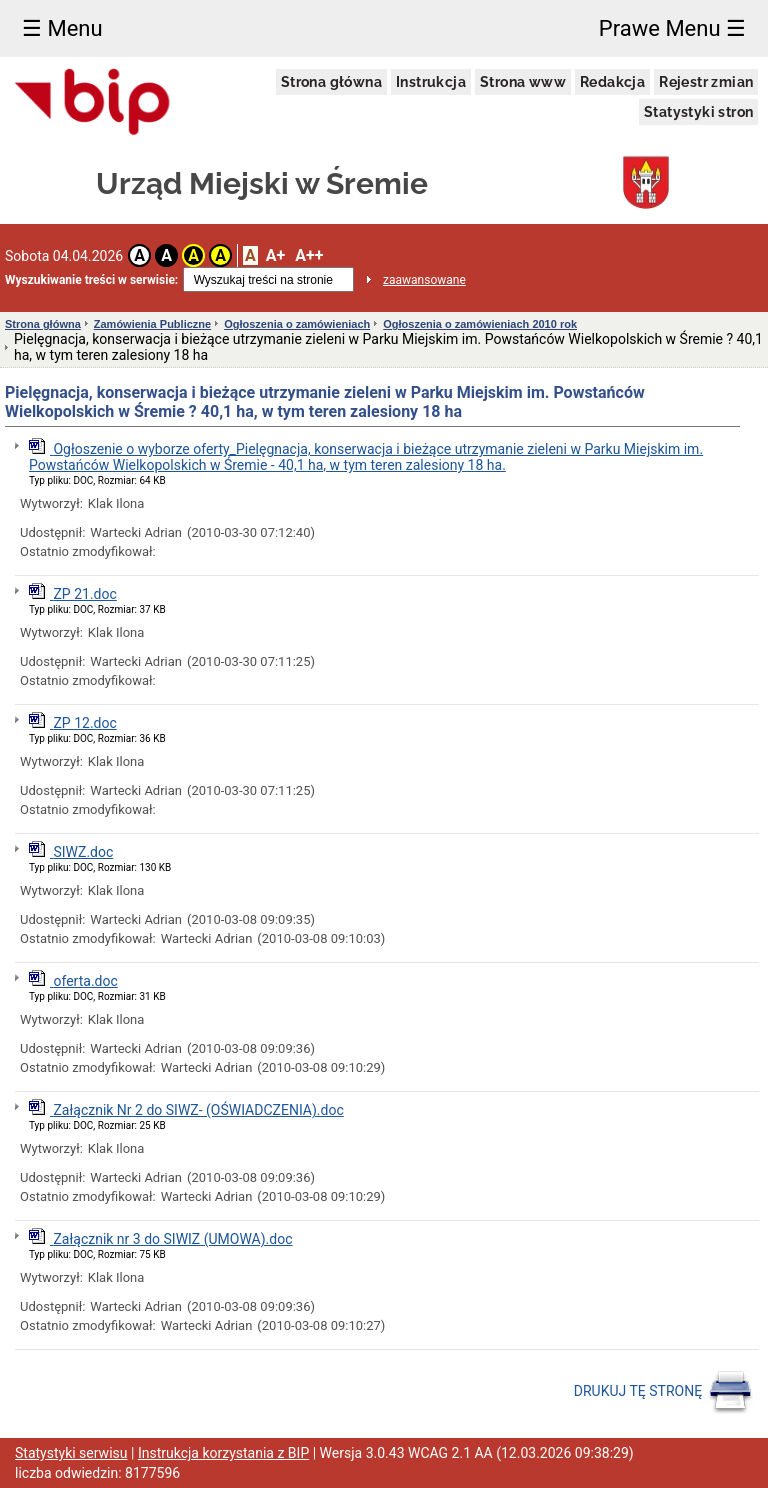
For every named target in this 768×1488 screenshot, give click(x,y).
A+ (275, 255)
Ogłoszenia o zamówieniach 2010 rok (480, 324)
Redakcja (612, 82)
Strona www (523, 82)
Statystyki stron (698, 112)
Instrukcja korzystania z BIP (223, 1453)
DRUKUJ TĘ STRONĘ (663, 1392)
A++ (309, 255)
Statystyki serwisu (71, 1453)
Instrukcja (431, 82)
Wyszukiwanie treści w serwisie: (91, 280)
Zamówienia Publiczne (152, 324)
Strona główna (331, 82)
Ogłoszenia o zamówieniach (297, 324)
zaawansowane (424, 280)
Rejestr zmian (706, 82)
